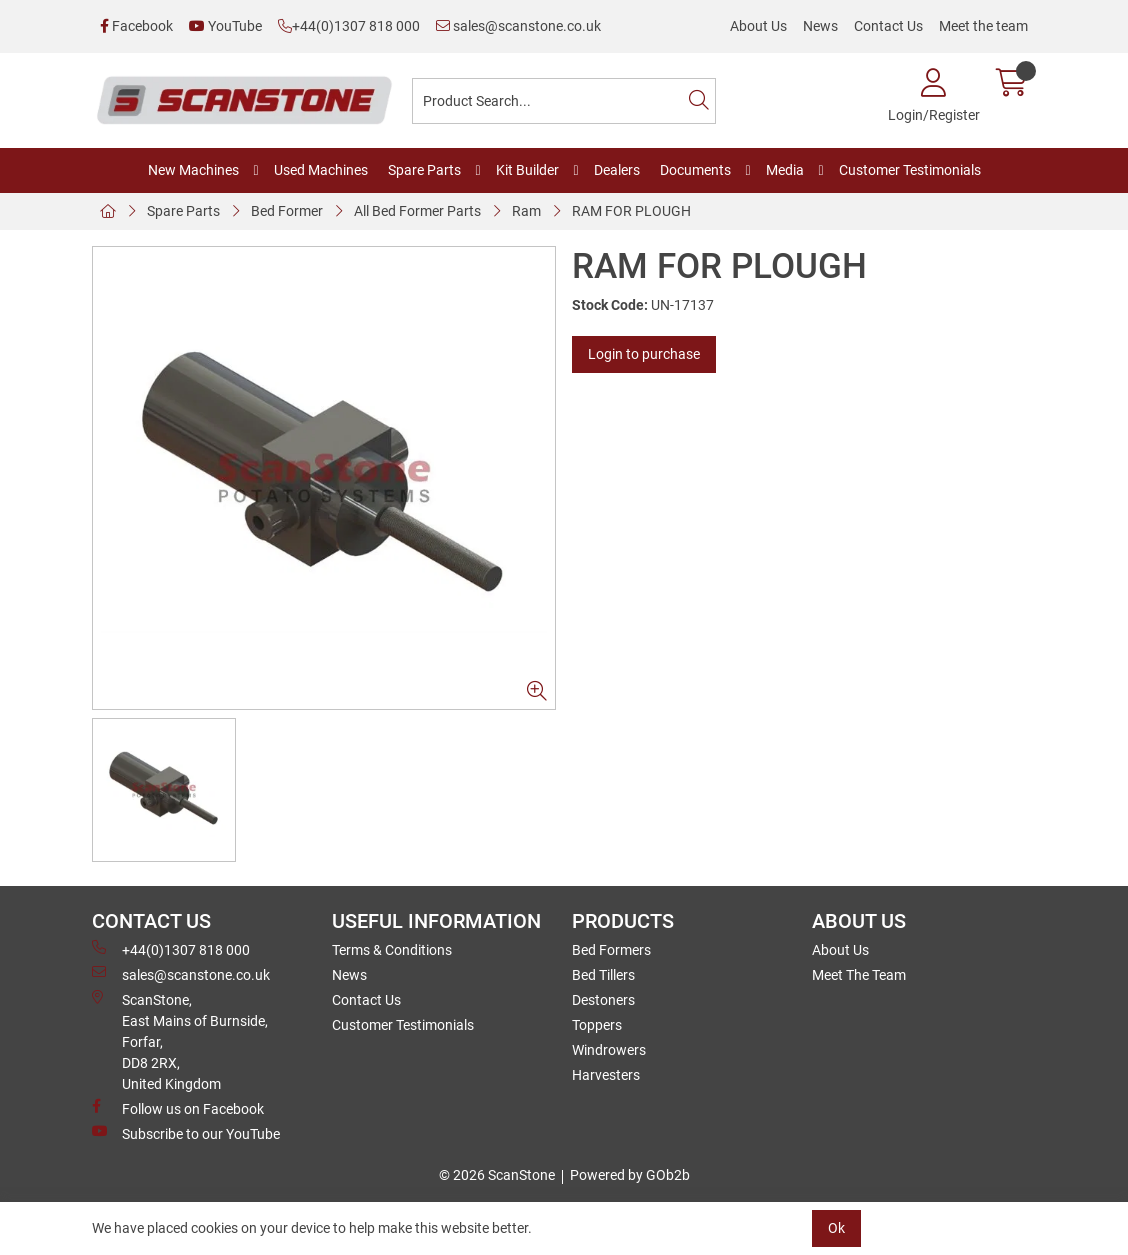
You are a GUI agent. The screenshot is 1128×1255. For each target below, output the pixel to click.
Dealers (617, 170)
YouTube (225, 26)
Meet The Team (859, 975)
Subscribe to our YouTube (186, 1133)
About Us (758, 26)
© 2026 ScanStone (497, 1175)
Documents (695, 170)
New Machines (193, 170)
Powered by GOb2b (630, 1175)
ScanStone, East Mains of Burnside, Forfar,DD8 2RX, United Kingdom (180, 1041)
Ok (836, 1228)
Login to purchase (644, 354)
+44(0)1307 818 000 (349, 26)
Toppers (597, 1025)
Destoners (603, 1000)
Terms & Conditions (392, 950)
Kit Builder (527, 170)
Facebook (136, 26)
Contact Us (888, 26)
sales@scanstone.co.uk (518, 26)
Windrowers (609, 1050)
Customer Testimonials (910, 170)
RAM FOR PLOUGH (631, 211)
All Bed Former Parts (417, 211)
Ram (526, 211)
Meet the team (983, 26)
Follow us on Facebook (178, 1108)
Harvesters (606, 1075)
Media (785, 170)
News (820, 26)
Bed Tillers (603, 975)
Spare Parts (424, 170)
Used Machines (321, 170)
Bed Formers (611, 950)
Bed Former (287, 211)
